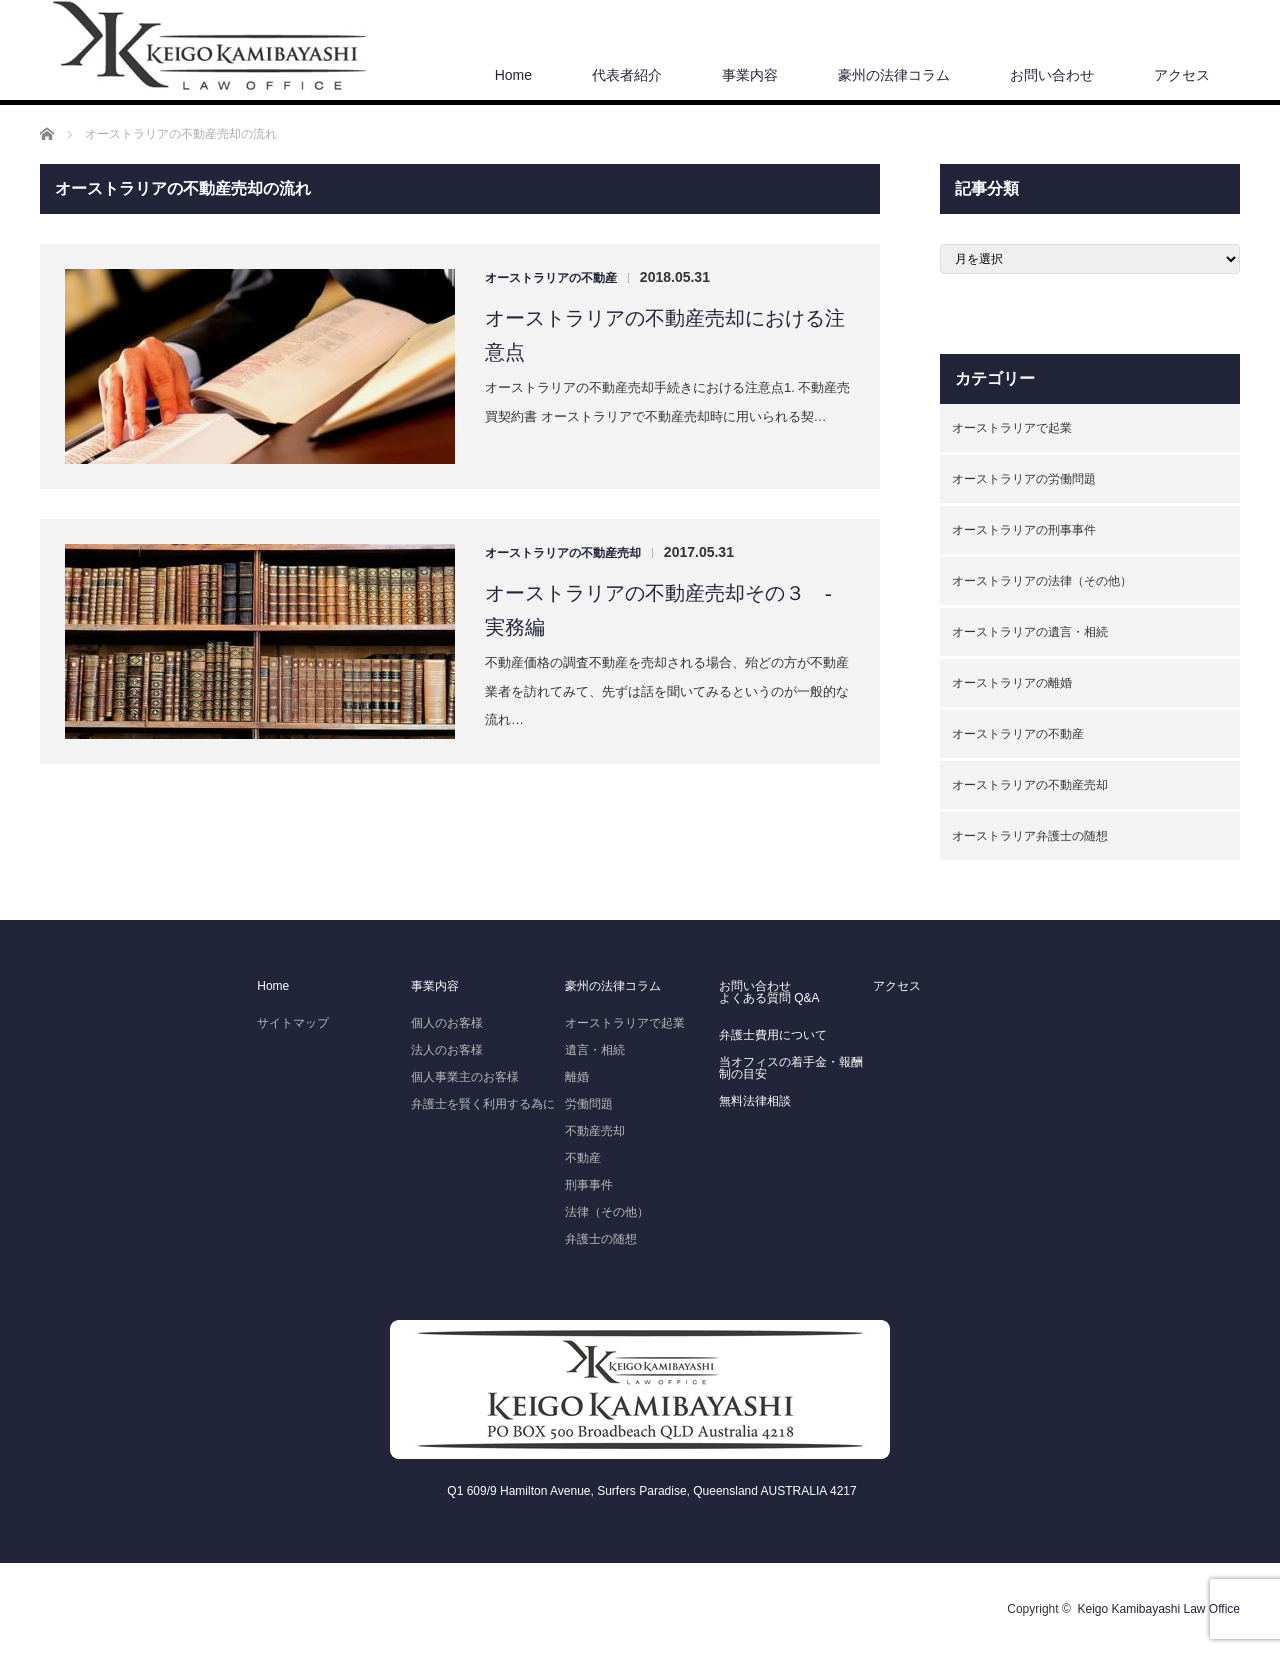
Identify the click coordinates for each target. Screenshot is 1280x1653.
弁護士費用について (773, 1035)
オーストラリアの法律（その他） (1042, 581)
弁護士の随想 (601, 1239)
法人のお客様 (447, 1050)
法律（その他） (607, 1212)
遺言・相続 (595, 1050)
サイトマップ (293, 1023)
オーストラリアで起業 (1012, 428)
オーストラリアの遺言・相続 (1030, 632)
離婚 (577, 1077)
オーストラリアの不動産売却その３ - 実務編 (668, 610)
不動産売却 (595, 1131)
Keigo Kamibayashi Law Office (1158, 1609)
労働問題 (589, 1104)
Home (513, 75)
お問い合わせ (1052, 75)
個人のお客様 (447, 1023)
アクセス (1182, 75)
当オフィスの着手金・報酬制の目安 (791, 1068)
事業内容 (750, 75)
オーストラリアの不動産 (551, 278)
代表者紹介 (627, 75)
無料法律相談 (755, 1101)
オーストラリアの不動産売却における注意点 (665, 335)
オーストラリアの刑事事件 (1024, 530)
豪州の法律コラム (894, 75)
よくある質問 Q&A (769, 998)
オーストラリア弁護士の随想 (1030, 836)
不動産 (583, 1158)
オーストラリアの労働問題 (1024, 479)
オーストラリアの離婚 (1012, 683)
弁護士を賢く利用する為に (483, 1104)
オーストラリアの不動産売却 (563, 553)
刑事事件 (589, 1185)
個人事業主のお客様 (465, 1077)
